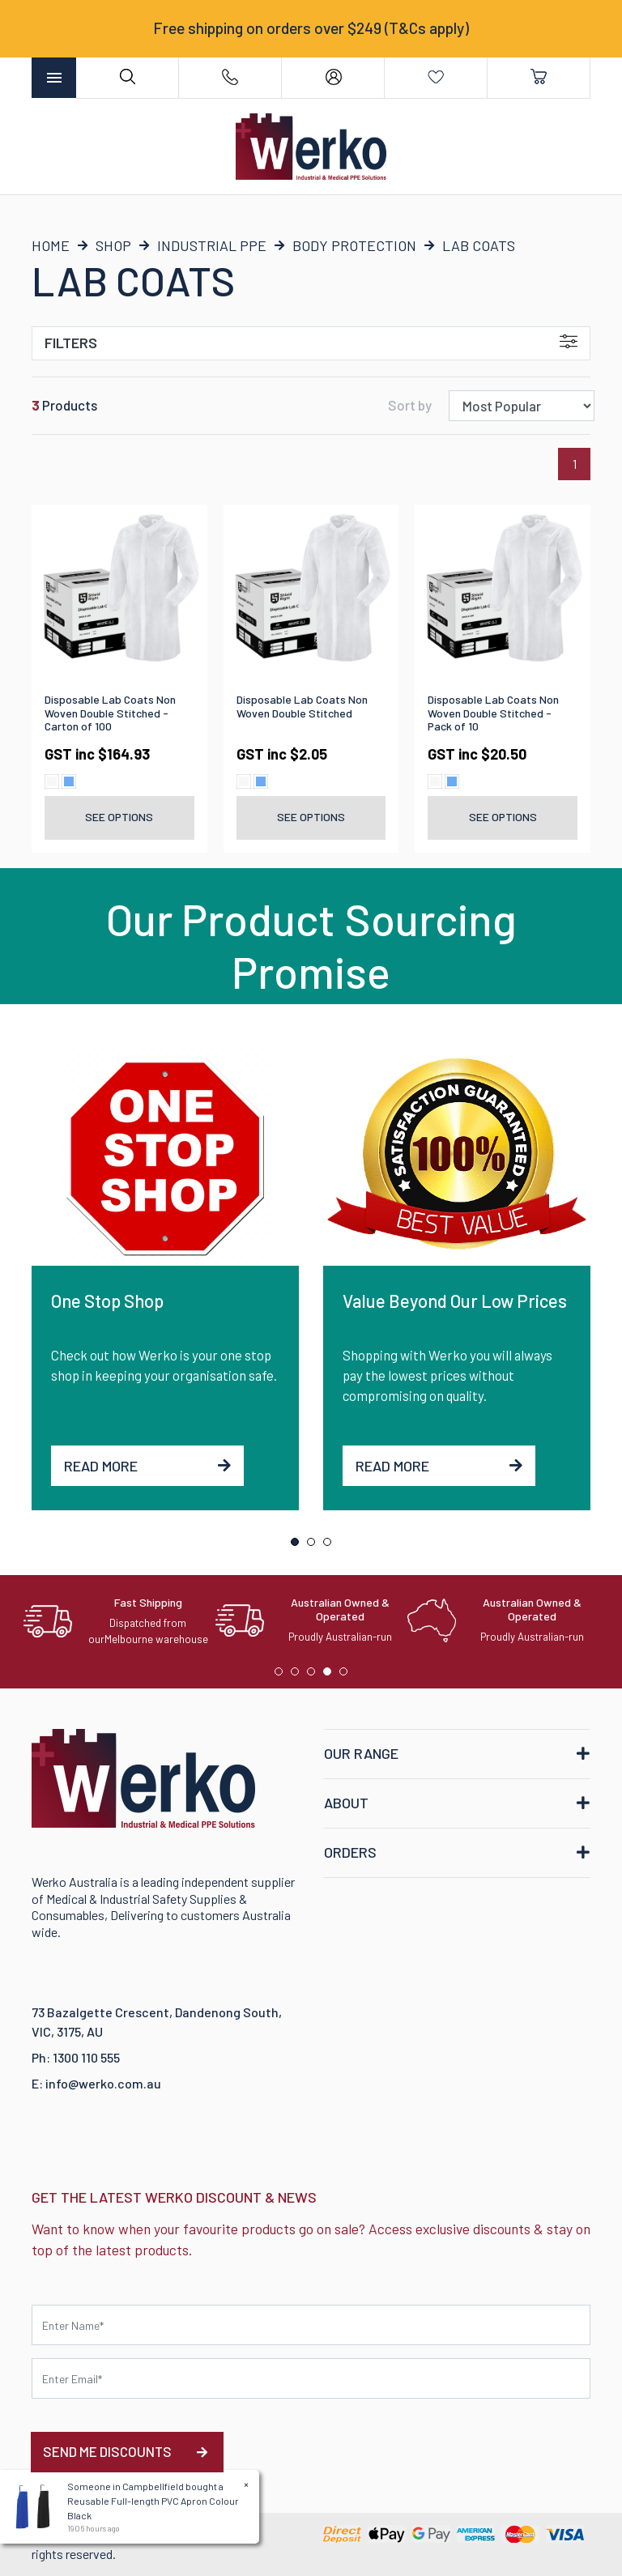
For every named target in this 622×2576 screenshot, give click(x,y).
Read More (147, 1466)
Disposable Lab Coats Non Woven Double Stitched (302, 706)
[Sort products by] (521, 405)
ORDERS (350, 1852)
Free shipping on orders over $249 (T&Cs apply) (311, 28)
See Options (119, 817)
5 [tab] (347, 1675)
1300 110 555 (86, 2057)
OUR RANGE (361, 1753)
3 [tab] (331, 1546)
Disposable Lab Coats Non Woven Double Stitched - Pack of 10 (493, 713)
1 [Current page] (575, 463)
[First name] (311, 2325)
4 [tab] (331, 1675)
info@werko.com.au (103, 2083)
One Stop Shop (107, 1300)
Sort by (410, 405)
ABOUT (346, 1803)
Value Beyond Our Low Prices (455, 1300)
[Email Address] (311, 2378)
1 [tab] (299, 1546)
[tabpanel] (165, 1279)
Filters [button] (311, 342)
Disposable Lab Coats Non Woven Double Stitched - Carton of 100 (110, 713)
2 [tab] (315, 1546)
